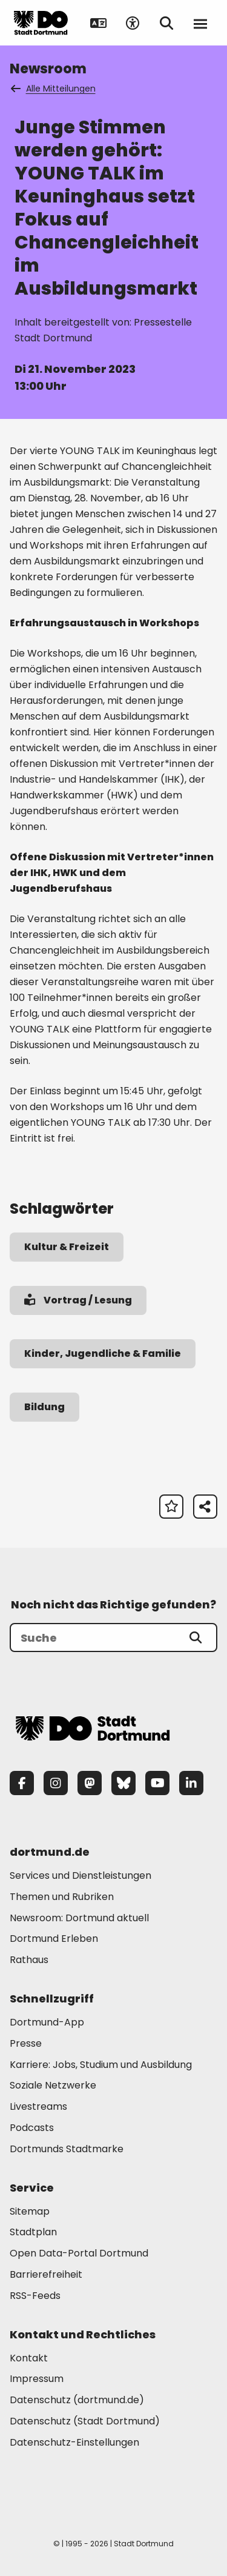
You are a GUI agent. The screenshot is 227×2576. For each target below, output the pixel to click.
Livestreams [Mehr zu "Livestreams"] (38, 2106)
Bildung (44, 1407)
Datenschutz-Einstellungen (74, 2443)
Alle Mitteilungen (54, 88)
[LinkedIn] (191, 1783)
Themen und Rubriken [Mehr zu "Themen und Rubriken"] (62, 1897)
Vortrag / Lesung (78, 1300)
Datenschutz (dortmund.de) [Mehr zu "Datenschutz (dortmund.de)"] (77, 2400)
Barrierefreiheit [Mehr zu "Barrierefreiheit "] (46, 2274)
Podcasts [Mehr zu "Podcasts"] (32, 2128)
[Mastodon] (89, 1783)
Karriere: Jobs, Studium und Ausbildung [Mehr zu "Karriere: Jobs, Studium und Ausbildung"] (101, 2065)
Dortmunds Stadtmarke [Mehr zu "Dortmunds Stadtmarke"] (66, 2149)
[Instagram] (56, 1783)
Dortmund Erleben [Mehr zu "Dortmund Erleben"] (54, 1938)
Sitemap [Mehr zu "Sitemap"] (30, 2211)
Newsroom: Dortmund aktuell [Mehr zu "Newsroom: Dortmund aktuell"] (79, 1918)
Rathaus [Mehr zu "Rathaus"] (29, 1960)
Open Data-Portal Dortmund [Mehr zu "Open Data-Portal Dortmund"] (79, 2253)
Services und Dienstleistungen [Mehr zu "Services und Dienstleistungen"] (80, 1875)
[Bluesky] (123, 1783)
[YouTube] (157, 1783)
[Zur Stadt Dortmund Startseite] (41, 23)
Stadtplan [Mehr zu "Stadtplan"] (33, 2232)
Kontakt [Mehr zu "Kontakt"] (29, 2358)
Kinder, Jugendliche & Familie (102, 1353)
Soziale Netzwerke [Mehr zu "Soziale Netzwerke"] (53, 2085)
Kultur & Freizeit (66, 1247)
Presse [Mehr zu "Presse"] (26, 2043)
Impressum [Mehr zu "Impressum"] (37, 2379)
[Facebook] (22, 1783)
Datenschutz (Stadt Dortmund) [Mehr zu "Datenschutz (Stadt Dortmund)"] (85, 2421)
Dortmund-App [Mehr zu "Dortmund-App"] (47, 2022)
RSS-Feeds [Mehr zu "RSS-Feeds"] (35, 2296)
